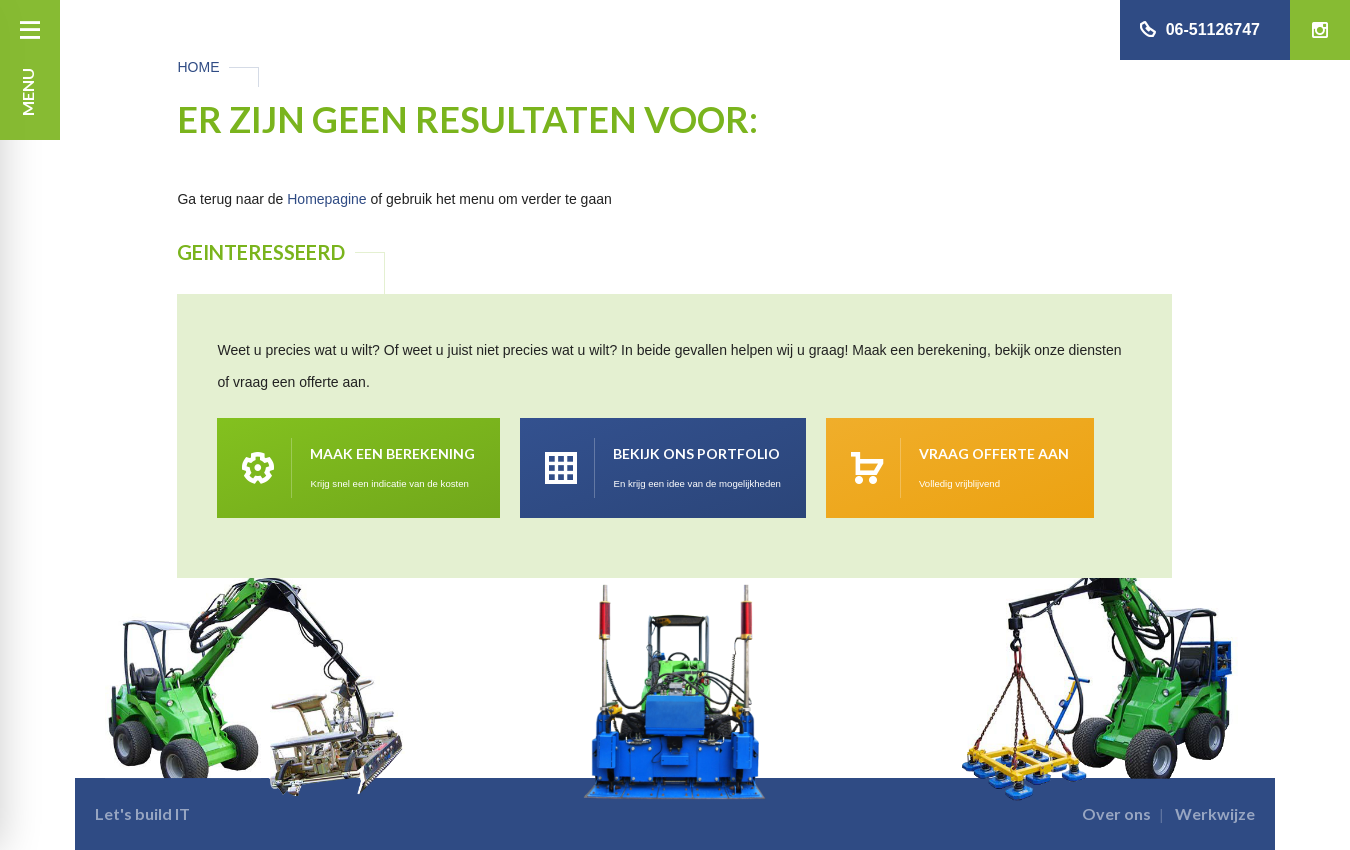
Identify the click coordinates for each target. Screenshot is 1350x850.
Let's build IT (142, 813)
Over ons (1116, 813)
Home (198, 67)
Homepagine (326, 199)
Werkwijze (1215, 813)
